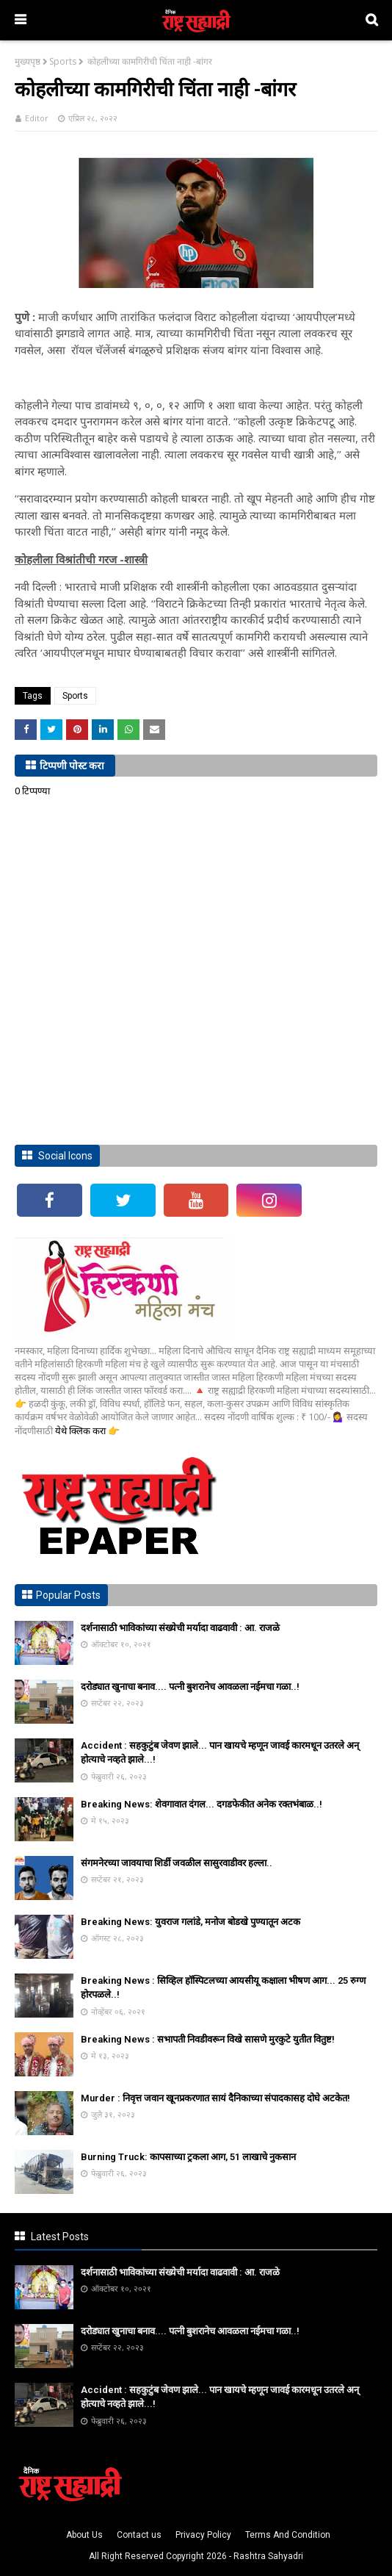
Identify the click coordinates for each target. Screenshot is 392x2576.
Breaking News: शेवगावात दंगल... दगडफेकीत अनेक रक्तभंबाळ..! (201, 1804)
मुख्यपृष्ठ (27, 61)
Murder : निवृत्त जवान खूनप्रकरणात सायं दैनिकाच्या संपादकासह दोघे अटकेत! (215, 2098)
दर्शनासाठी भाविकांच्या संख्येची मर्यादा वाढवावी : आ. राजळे (180, 1627)
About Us (84, 2535)
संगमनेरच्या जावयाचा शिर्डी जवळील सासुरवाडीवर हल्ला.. (176, 1862)
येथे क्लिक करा (81, 1430)
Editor (36, 117)
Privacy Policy (203, 2535)
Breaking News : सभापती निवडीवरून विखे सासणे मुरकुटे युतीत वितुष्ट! (208, 2039)
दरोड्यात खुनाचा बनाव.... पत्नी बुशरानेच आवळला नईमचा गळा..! (190, 1686)
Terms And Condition (287, 2535)
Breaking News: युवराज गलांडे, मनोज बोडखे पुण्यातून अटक (190, 1921)
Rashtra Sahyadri (268, 2556)
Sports (62, 61)
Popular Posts (68, 1595)
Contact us (139, 2535)
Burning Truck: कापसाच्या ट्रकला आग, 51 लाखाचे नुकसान (188, 2156)
